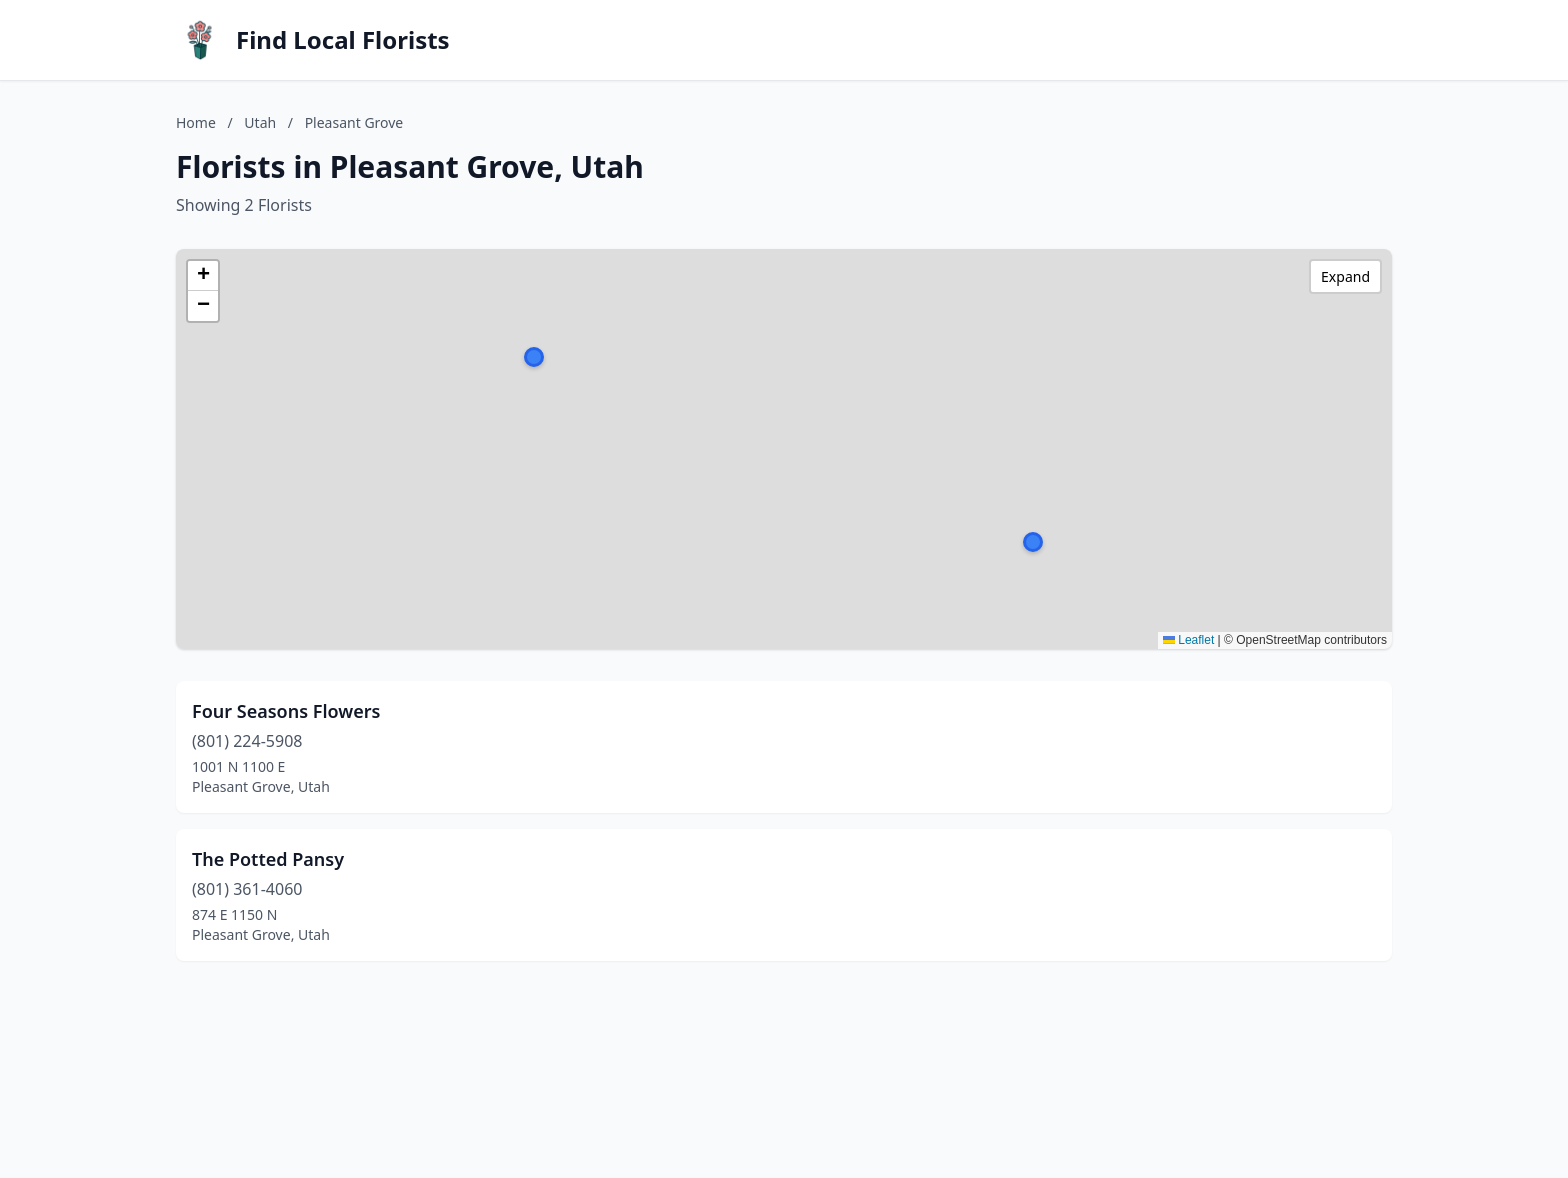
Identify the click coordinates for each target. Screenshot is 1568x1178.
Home (196, 122)
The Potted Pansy (268, 859)
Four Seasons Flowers (286, 711)
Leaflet (1188, 640)
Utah (260, 122)
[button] (1033, 542)
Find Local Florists (343, 40)
